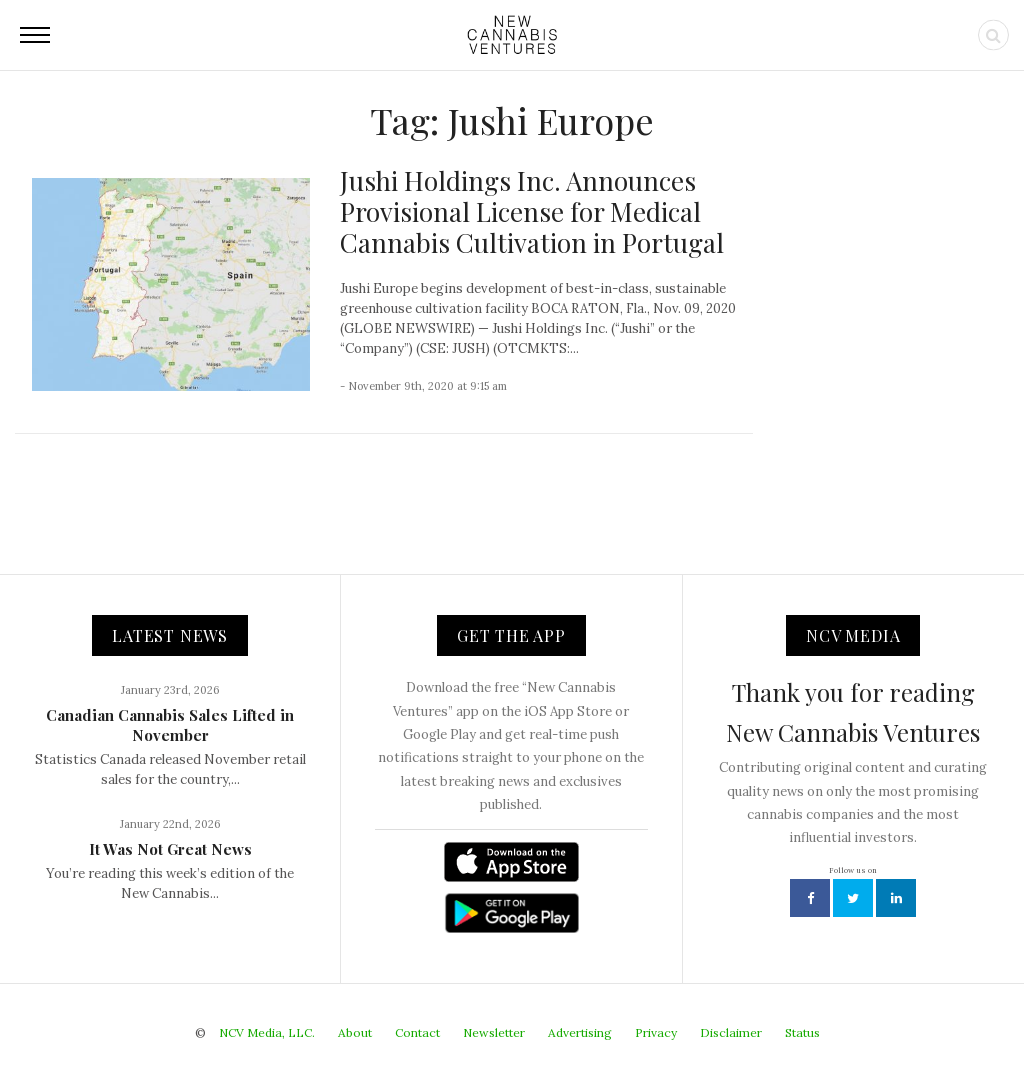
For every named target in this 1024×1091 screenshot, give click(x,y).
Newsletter (494, 1032)
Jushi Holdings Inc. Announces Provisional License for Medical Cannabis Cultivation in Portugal (532, 211)
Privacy (656, 1032)
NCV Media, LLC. (267, 1032)
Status (802, 1032)
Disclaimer (731, 1032)
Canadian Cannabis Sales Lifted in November (170, 725)
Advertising (580, 1032)
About (355, 1032)
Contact (417, 1032)
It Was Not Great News (170, 849)
